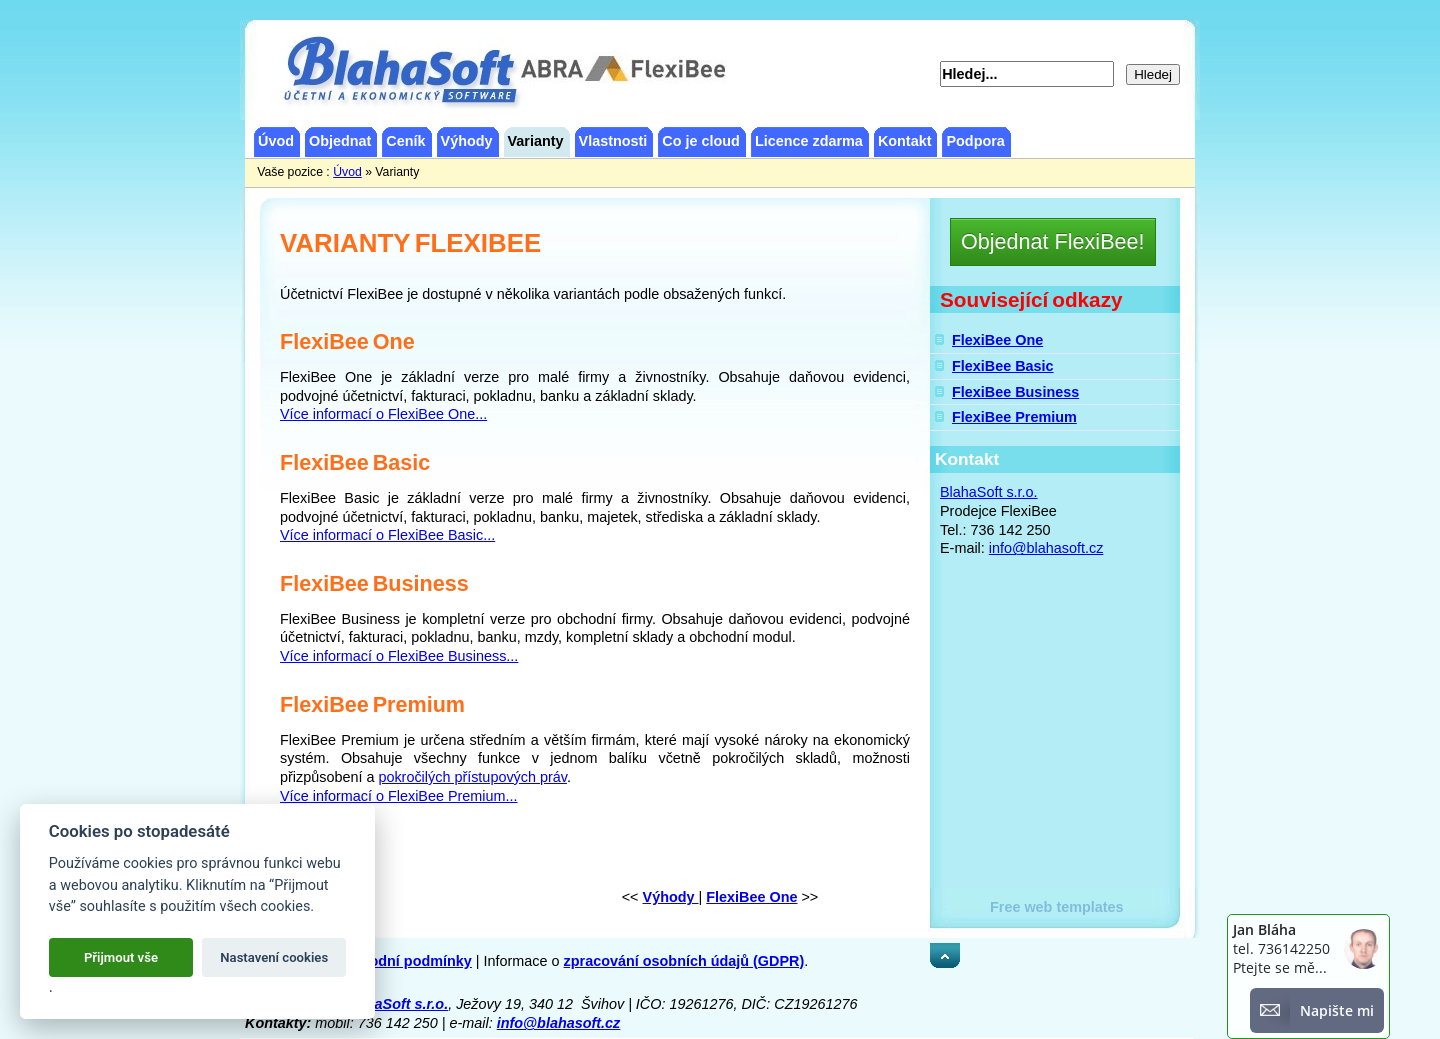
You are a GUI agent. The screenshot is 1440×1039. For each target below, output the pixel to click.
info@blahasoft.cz (1046, 548)
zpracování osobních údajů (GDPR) (684, 961)
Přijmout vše (121, 957)
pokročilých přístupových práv (472, 777)
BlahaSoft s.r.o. (989, 492)
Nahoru (955, 952)
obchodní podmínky (403, 961)
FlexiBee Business (1015, 392)
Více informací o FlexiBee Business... (399, 656)
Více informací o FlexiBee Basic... (387, 535)
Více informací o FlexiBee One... (383, 414)
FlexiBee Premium (1014, 417)
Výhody (671, 897)
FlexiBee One (997, 340)
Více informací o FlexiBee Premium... (399, 796)
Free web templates (1057, 907)
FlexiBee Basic (1003, 366)
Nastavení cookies (274, 957)
